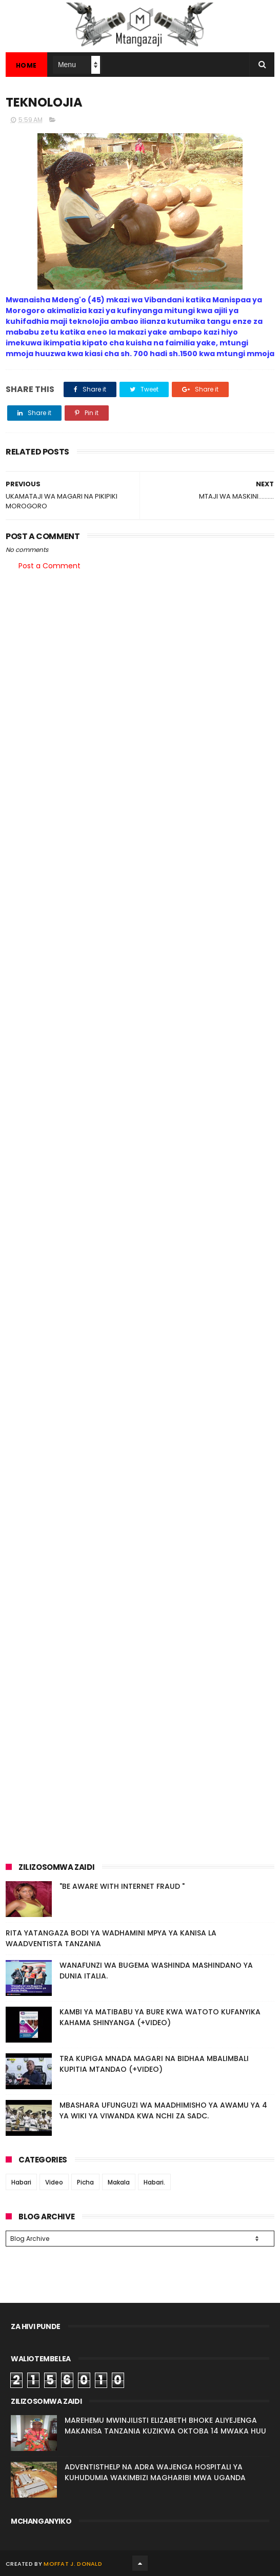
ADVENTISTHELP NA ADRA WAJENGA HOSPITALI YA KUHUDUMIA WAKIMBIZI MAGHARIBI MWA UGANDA (155, 2472)
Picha (85, 2182)
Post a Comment (49, 566)
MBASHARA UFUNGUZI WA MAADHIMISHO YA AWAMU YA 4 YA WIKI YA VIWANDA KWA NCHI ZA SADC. (163, 2110)
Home (26, 65)
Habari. (154, 2182)
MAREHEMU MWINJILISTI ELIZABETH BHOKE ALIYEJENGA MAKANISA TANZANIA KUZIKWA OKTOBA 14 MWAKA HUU (165, 2425)
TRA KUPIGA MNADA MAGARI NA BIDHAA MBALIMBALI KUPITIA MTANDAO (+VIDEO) (154, 2063)
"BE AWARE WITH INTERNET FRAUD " (122, 1886)
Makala (119, 2182)
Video (54, 2182)
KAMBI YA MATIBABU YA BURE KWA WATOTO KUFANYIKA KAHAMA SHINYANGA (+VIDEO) (160, 2017)
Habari (21, 2182)
